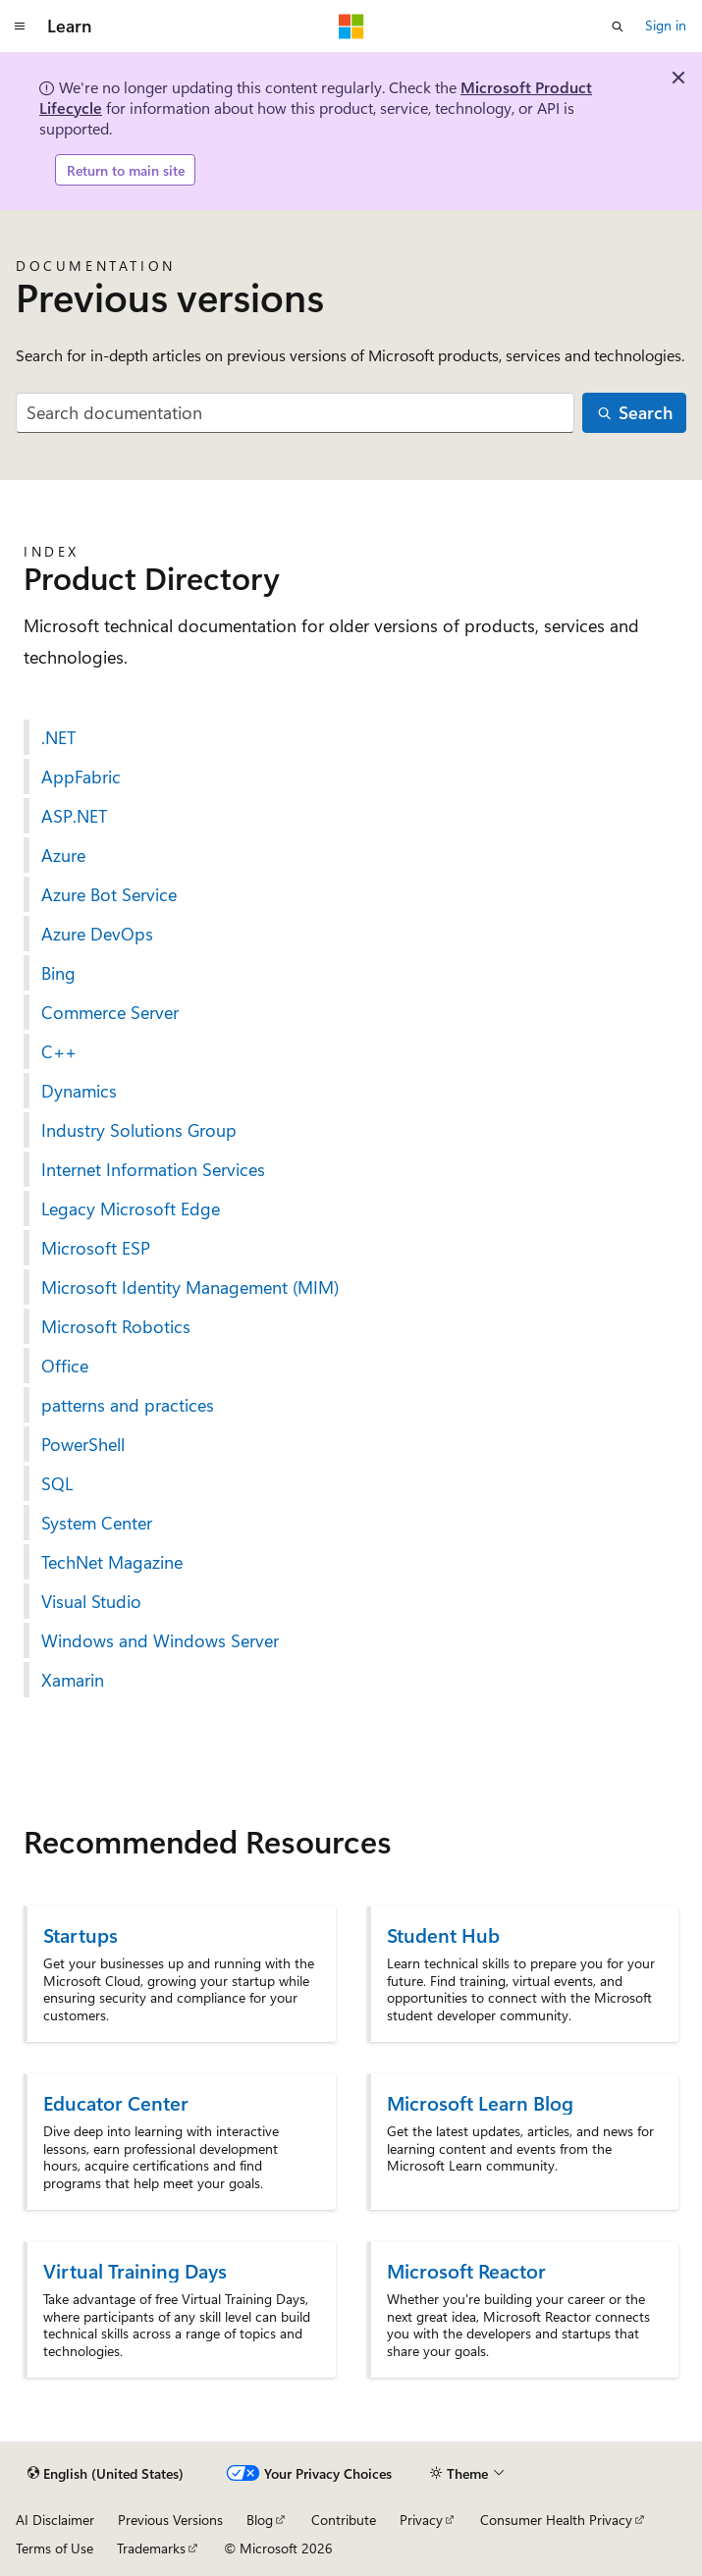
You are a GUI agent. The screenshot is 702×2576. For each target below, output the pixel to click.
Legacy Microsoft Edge (130, 1208)
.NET (58, 737)
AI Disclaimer (55, 2519)
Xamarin (72, 1679)
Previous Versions (170, 2519)
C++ (59, 1051)
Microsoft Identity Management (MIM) (190, 1287)
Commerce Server (110, 1012)
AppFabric (81, 776)
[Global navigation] (19, 26)
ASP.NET (74, 816)
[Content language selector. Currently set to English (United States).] (105, 2474)
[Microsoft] (351, 26)
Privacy (421, 2519)
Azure (63, 855)
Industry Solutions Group (139, 1130)
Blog (259, 2519)
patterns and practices (127, 1405)
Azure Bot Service (109, 894)
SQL (57, 1483)
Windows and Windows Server (160, 1640)
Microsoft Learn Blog (480, 2102)
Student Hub (443, 1934)
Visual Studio (91, 1601)
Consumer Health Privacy (556, 2519)
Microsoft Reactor (466, 2270)
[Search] (634, 413)
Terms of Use (54, 2548)
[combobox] (295, 413)
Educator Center (116, 2102)
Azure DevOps (97, 933)
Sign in (665, 25)
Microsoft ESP (95, 1248)
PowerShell (83, 1444)
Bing (58, 973)
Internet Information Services (153, 1169)
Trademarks (151, 2548)
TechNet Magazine (112, 1562)
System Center (96, 1522)
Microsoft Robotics (115, 1326)
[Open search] (617, 26)
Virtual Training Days (135, 2270)
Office (64, 1365)
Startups (80, 1934)
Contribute (343, 2519)
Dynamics (79, 1090)
